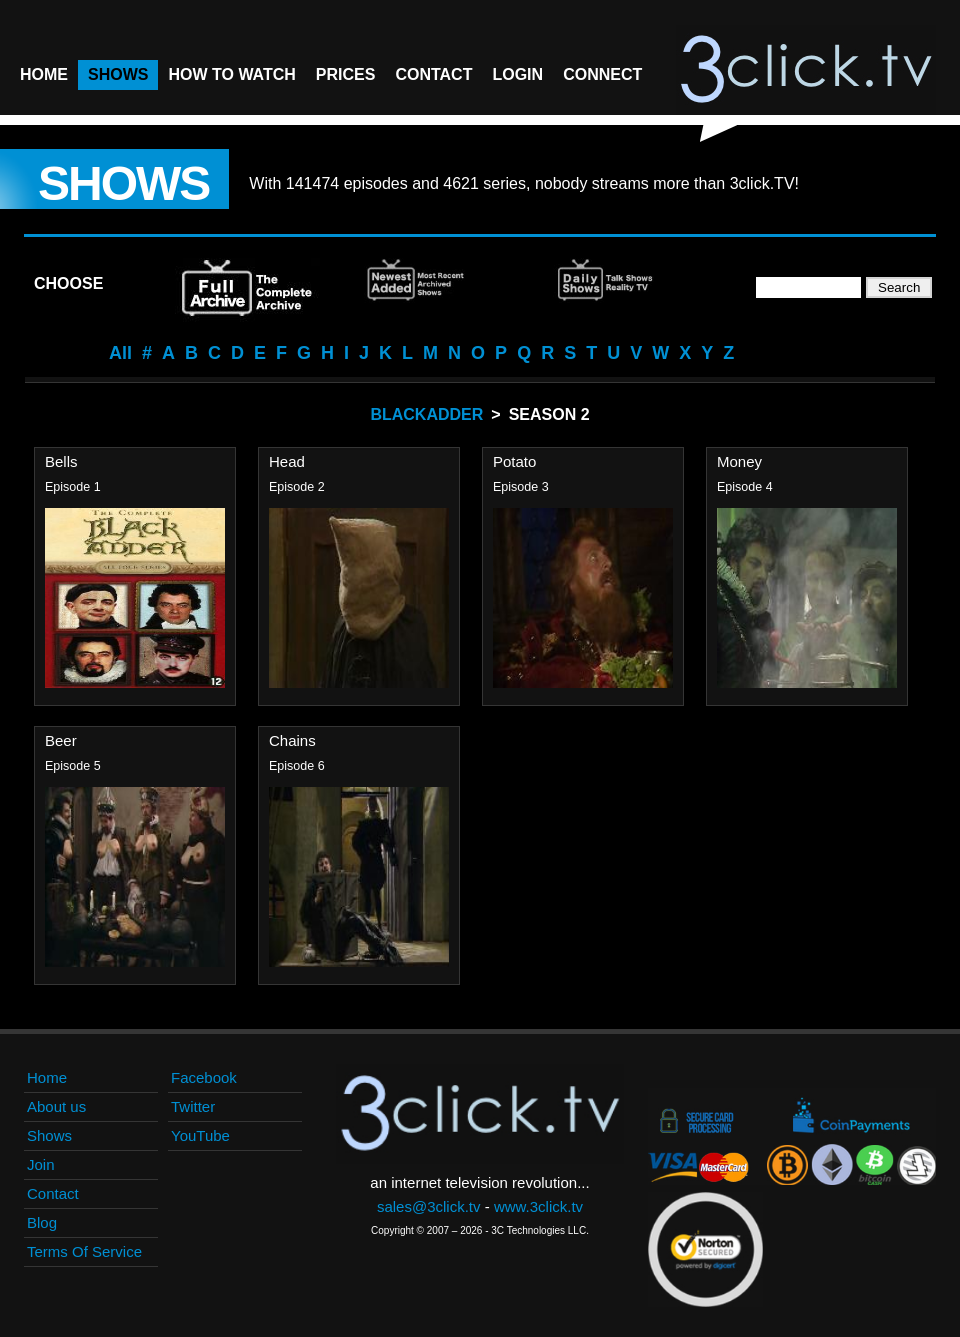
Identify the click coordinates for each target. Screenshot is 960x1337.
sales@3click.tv (429, 1206)
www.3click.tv (538, 1206)
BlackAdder (426, 414)
